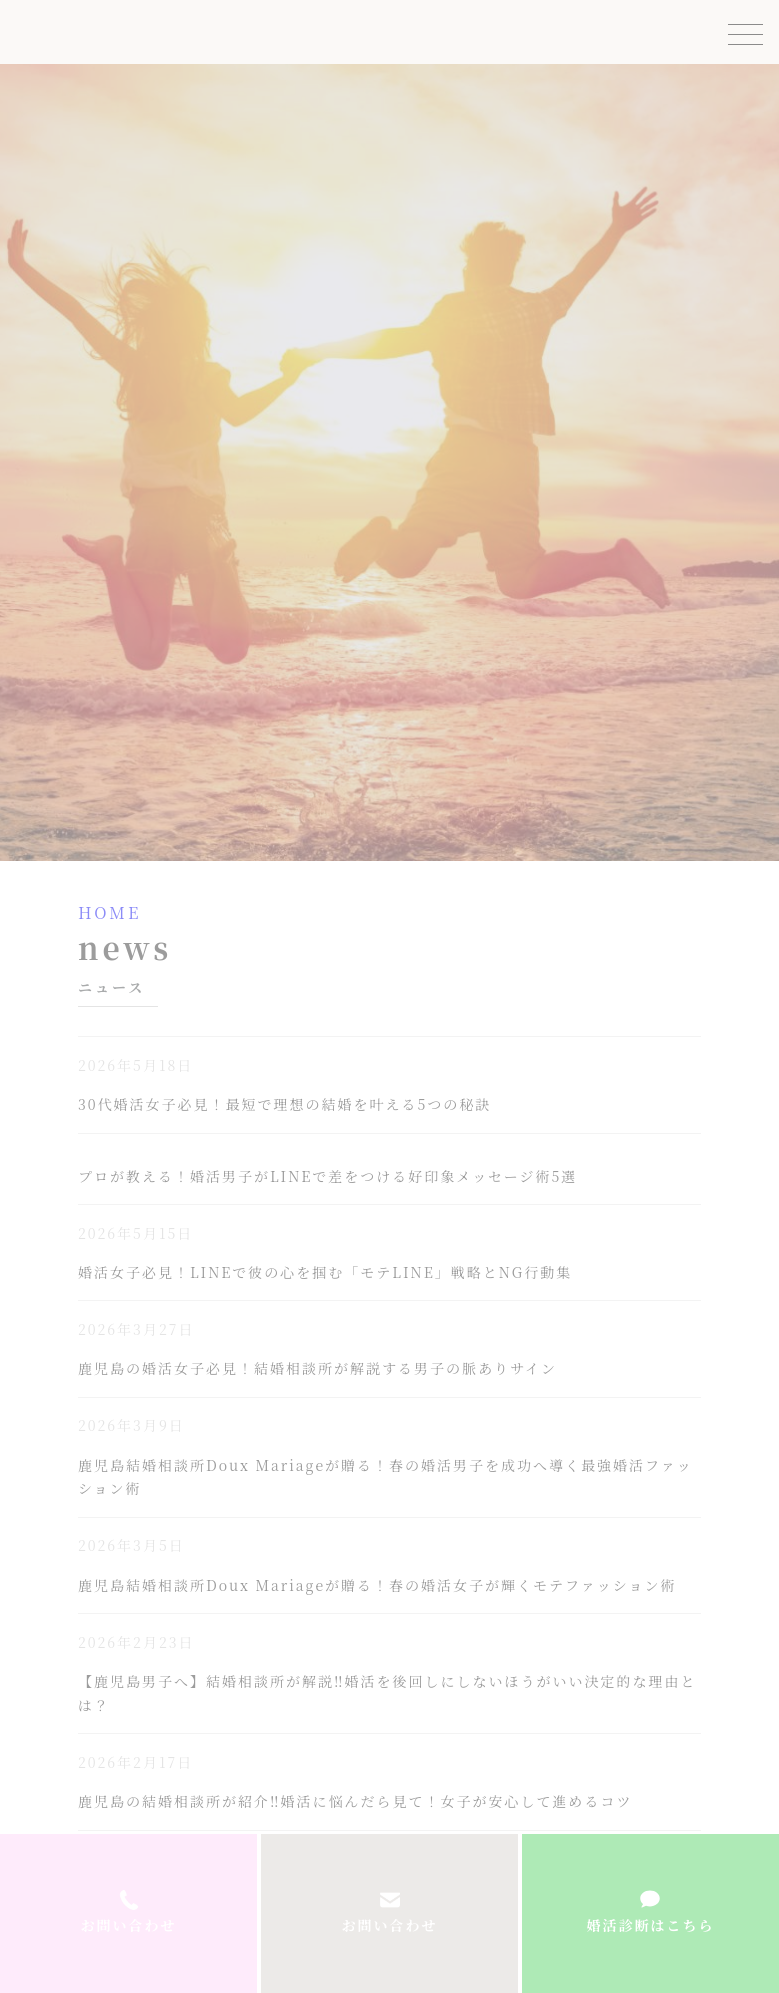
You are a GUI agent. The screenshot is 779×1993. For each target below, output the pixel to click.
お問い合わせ (390, 1925)
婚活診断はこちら (650, 1925)
